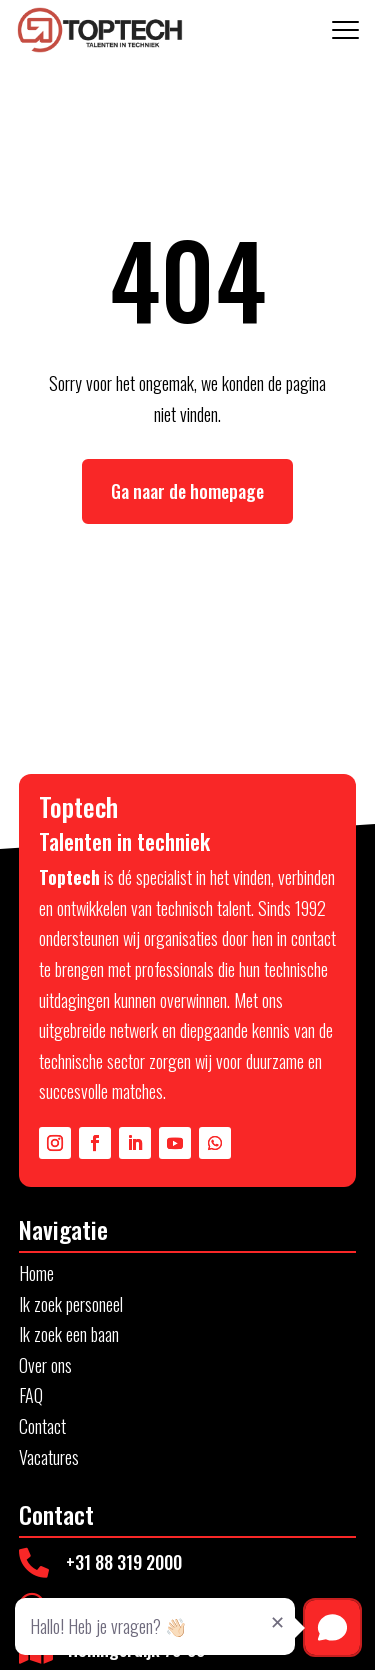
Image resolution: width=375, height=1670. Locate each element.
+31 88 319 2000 (124, 1562)
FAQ (31, 1395)
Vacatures (49, 1457)
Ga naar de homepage (187, 491)
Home (36, 1273)
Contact (42, 1426)
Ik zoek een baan (69, 1334)
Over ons (45, 1365)
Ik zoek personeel (71, 1304)
